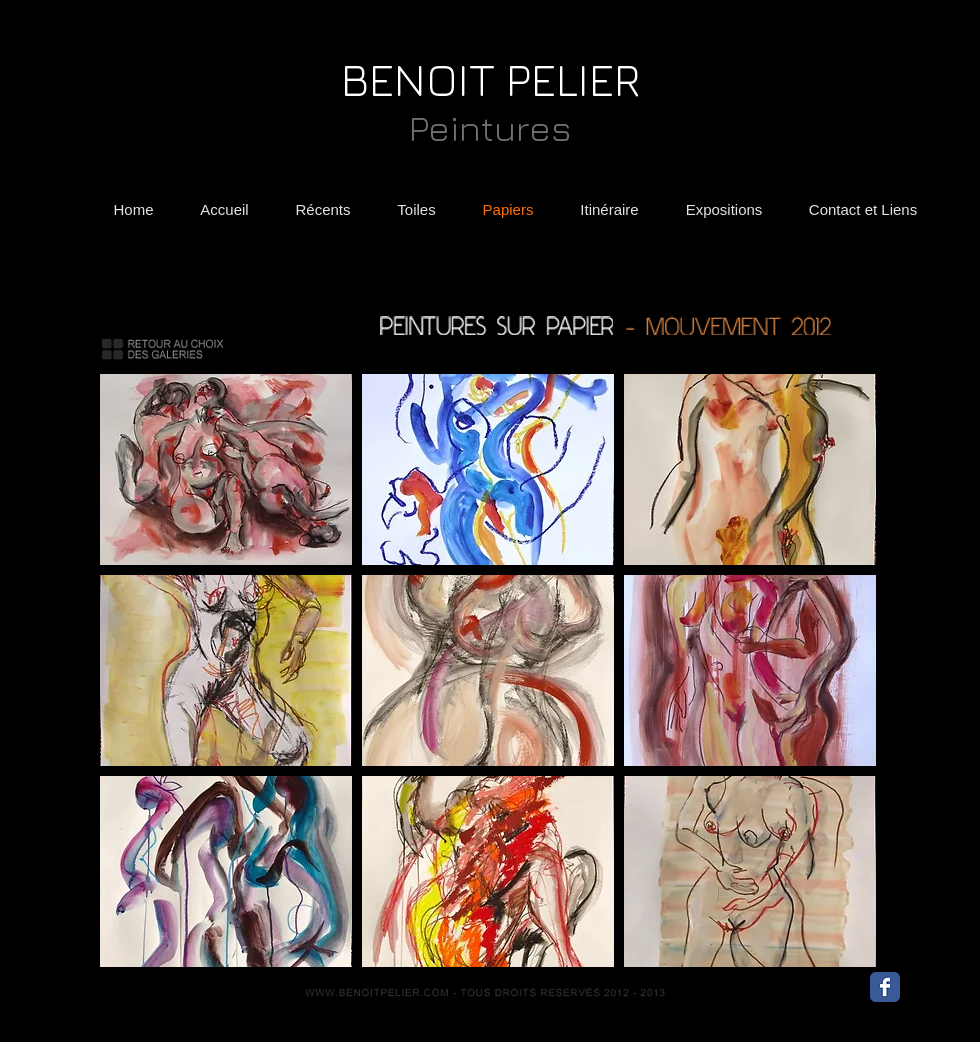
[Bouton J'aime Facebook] (940, 992)
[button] (226, 469)
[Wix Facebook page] (885, 987)
